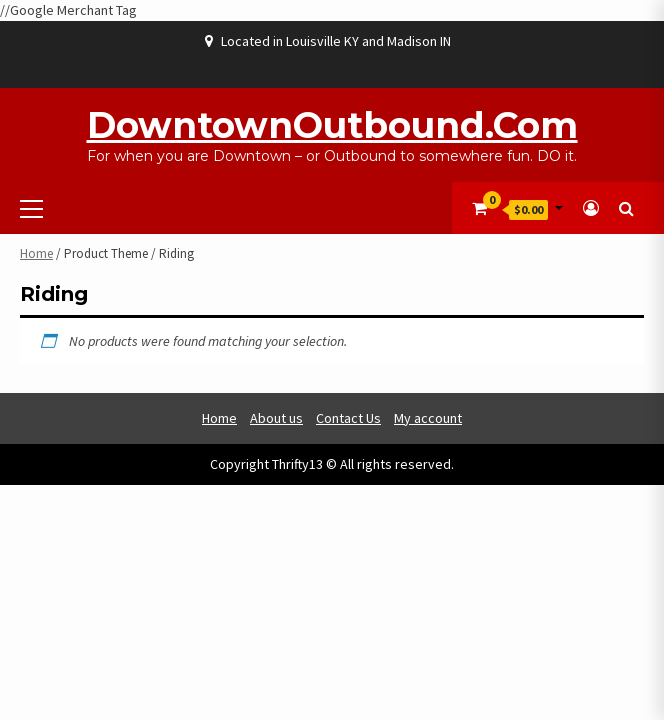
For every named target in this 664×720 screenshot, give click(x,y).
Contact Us (348, 418)
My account (428, 418)
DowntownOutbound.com (332, 125)
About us (276, 418)
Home (36, 253)
